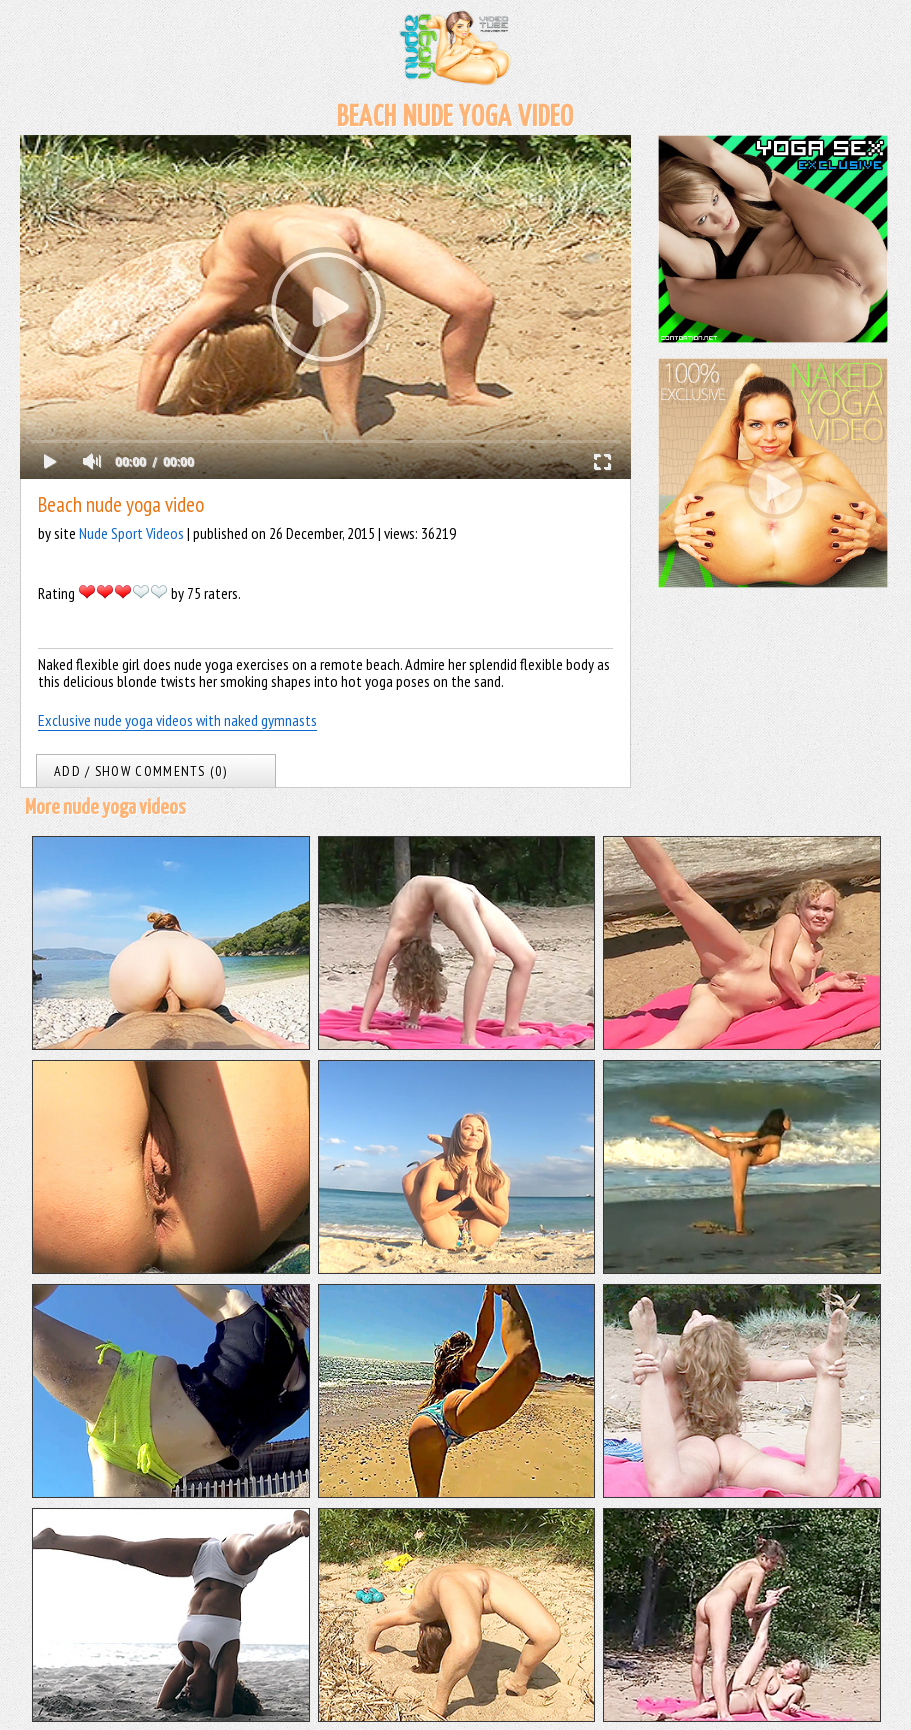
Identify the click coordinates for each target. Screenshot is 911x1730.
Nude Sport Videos (131, 533)
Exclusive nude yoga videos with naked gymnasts (177, 720)
